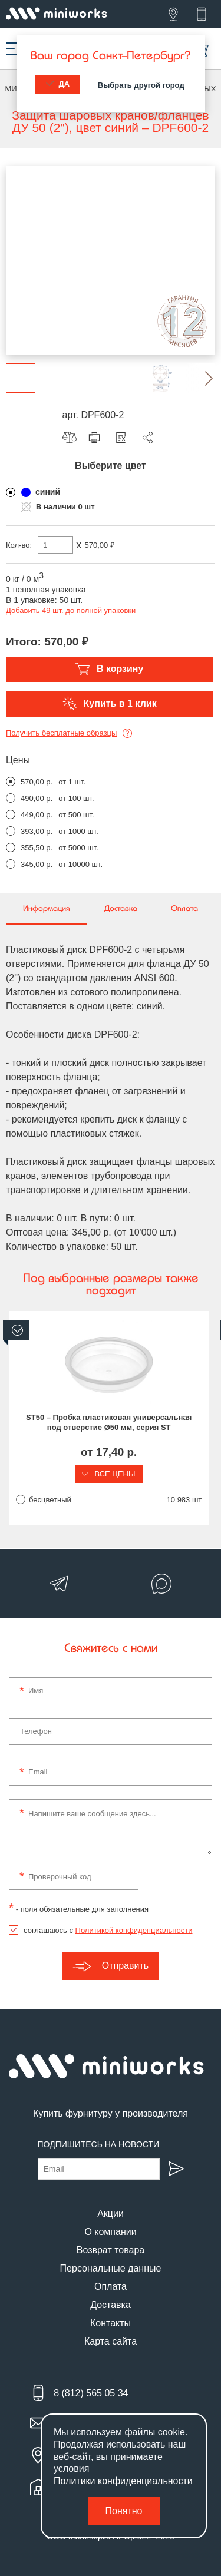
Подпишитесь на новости (99, 2144)
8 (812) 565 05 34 (91, 2393)
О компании (110, 2232)
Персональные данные (110, 2268)
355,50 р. (36, 847)
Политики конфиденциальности (123, 2481)
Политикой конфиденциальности (134, 1930)
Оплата (110, 2287)
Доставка (110, 2305)
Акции (110, 2214)
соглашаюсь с (108, 1930)
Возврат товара (111, 2250)
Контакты (110, 2323)
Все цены (110, 1473)
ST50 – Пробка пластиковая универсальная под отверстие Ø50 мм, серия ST (110, 1422)
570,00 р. (36, 781)
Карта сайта (110, 2341)
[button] (200, 378)
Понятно (124, 2511)
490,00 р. (36, 798)
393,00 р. (36, 831)
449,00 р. (36, 814)
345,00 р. (36, 864)
